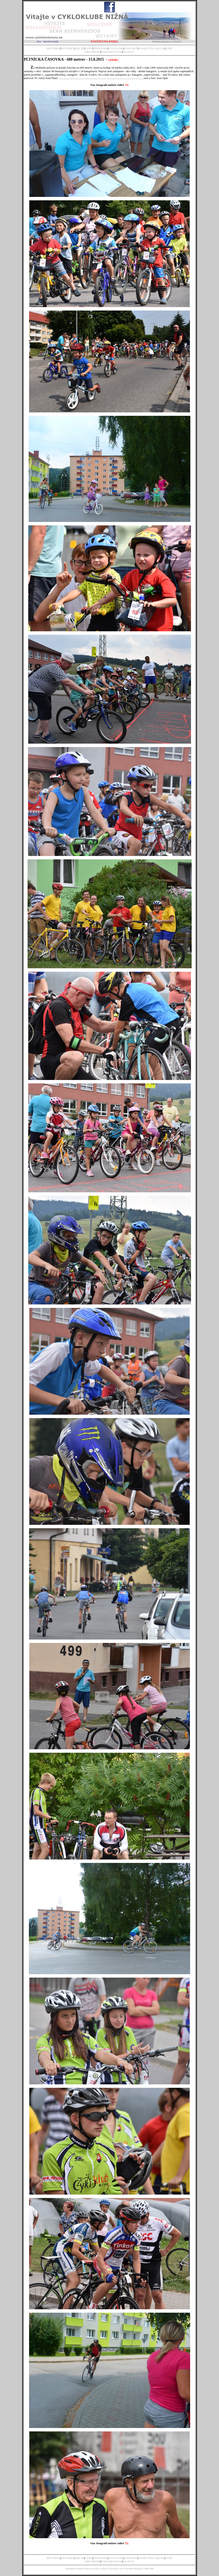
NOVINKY (67, 48)
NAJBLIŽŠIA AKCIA (151, 48)
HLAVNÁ (128, 51)
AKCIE (79, 48)
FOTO (89, 48)
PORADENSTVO (111, 51)
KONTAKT (131, 48)
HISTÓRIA (53, 48)
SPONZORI (100, 48)
